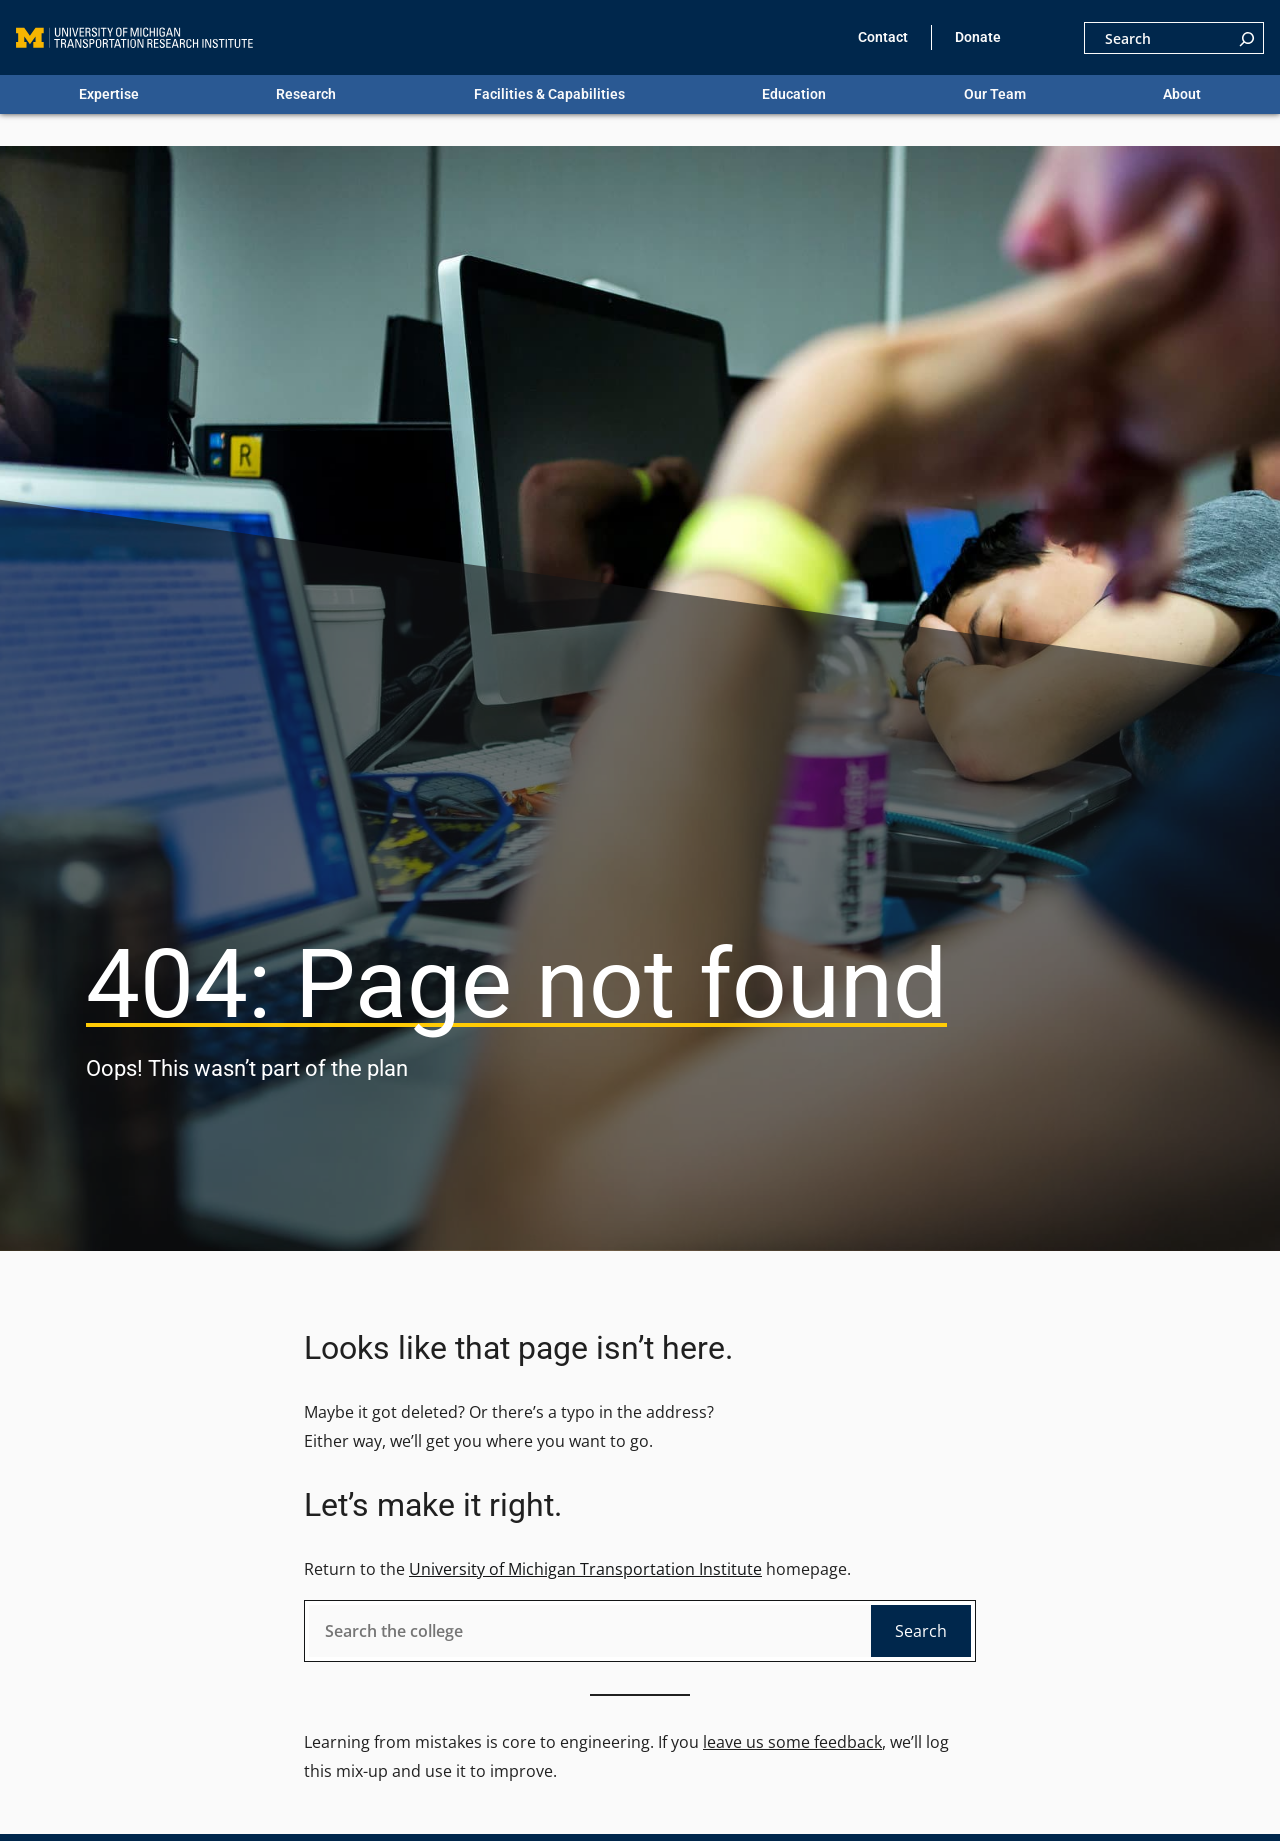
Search (921, 1631)
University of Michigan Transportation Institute (585, 1569)
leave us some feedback (792, 1742)
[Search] (1247, 38)
